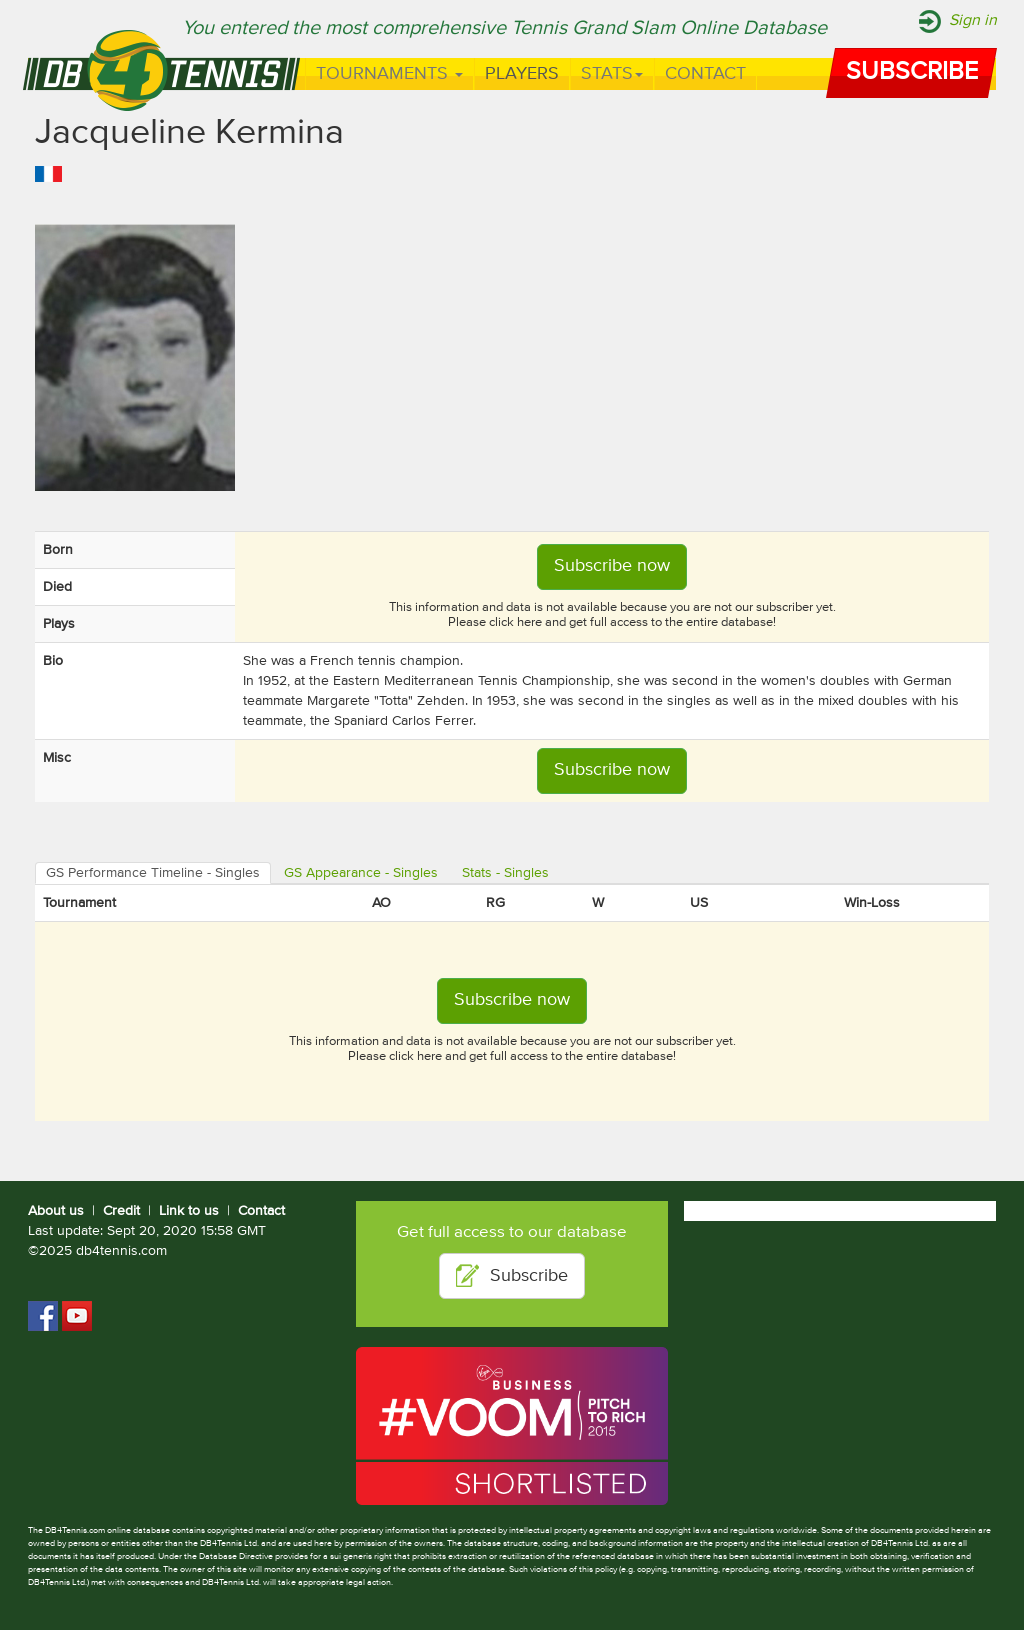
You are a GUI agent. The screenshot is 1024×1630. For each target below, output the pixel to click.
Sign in (973, 21)
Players (522, 74)
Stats (612, 74)
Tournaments (389, 74)
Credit (121, 1211)
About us (56, 1211)
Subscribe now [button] (612, 566)
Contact (705, 74)
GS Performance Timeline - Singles (153, 873)
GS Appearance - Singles (361, 873)
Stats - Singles (505, 873)
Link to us (189, 1211)
